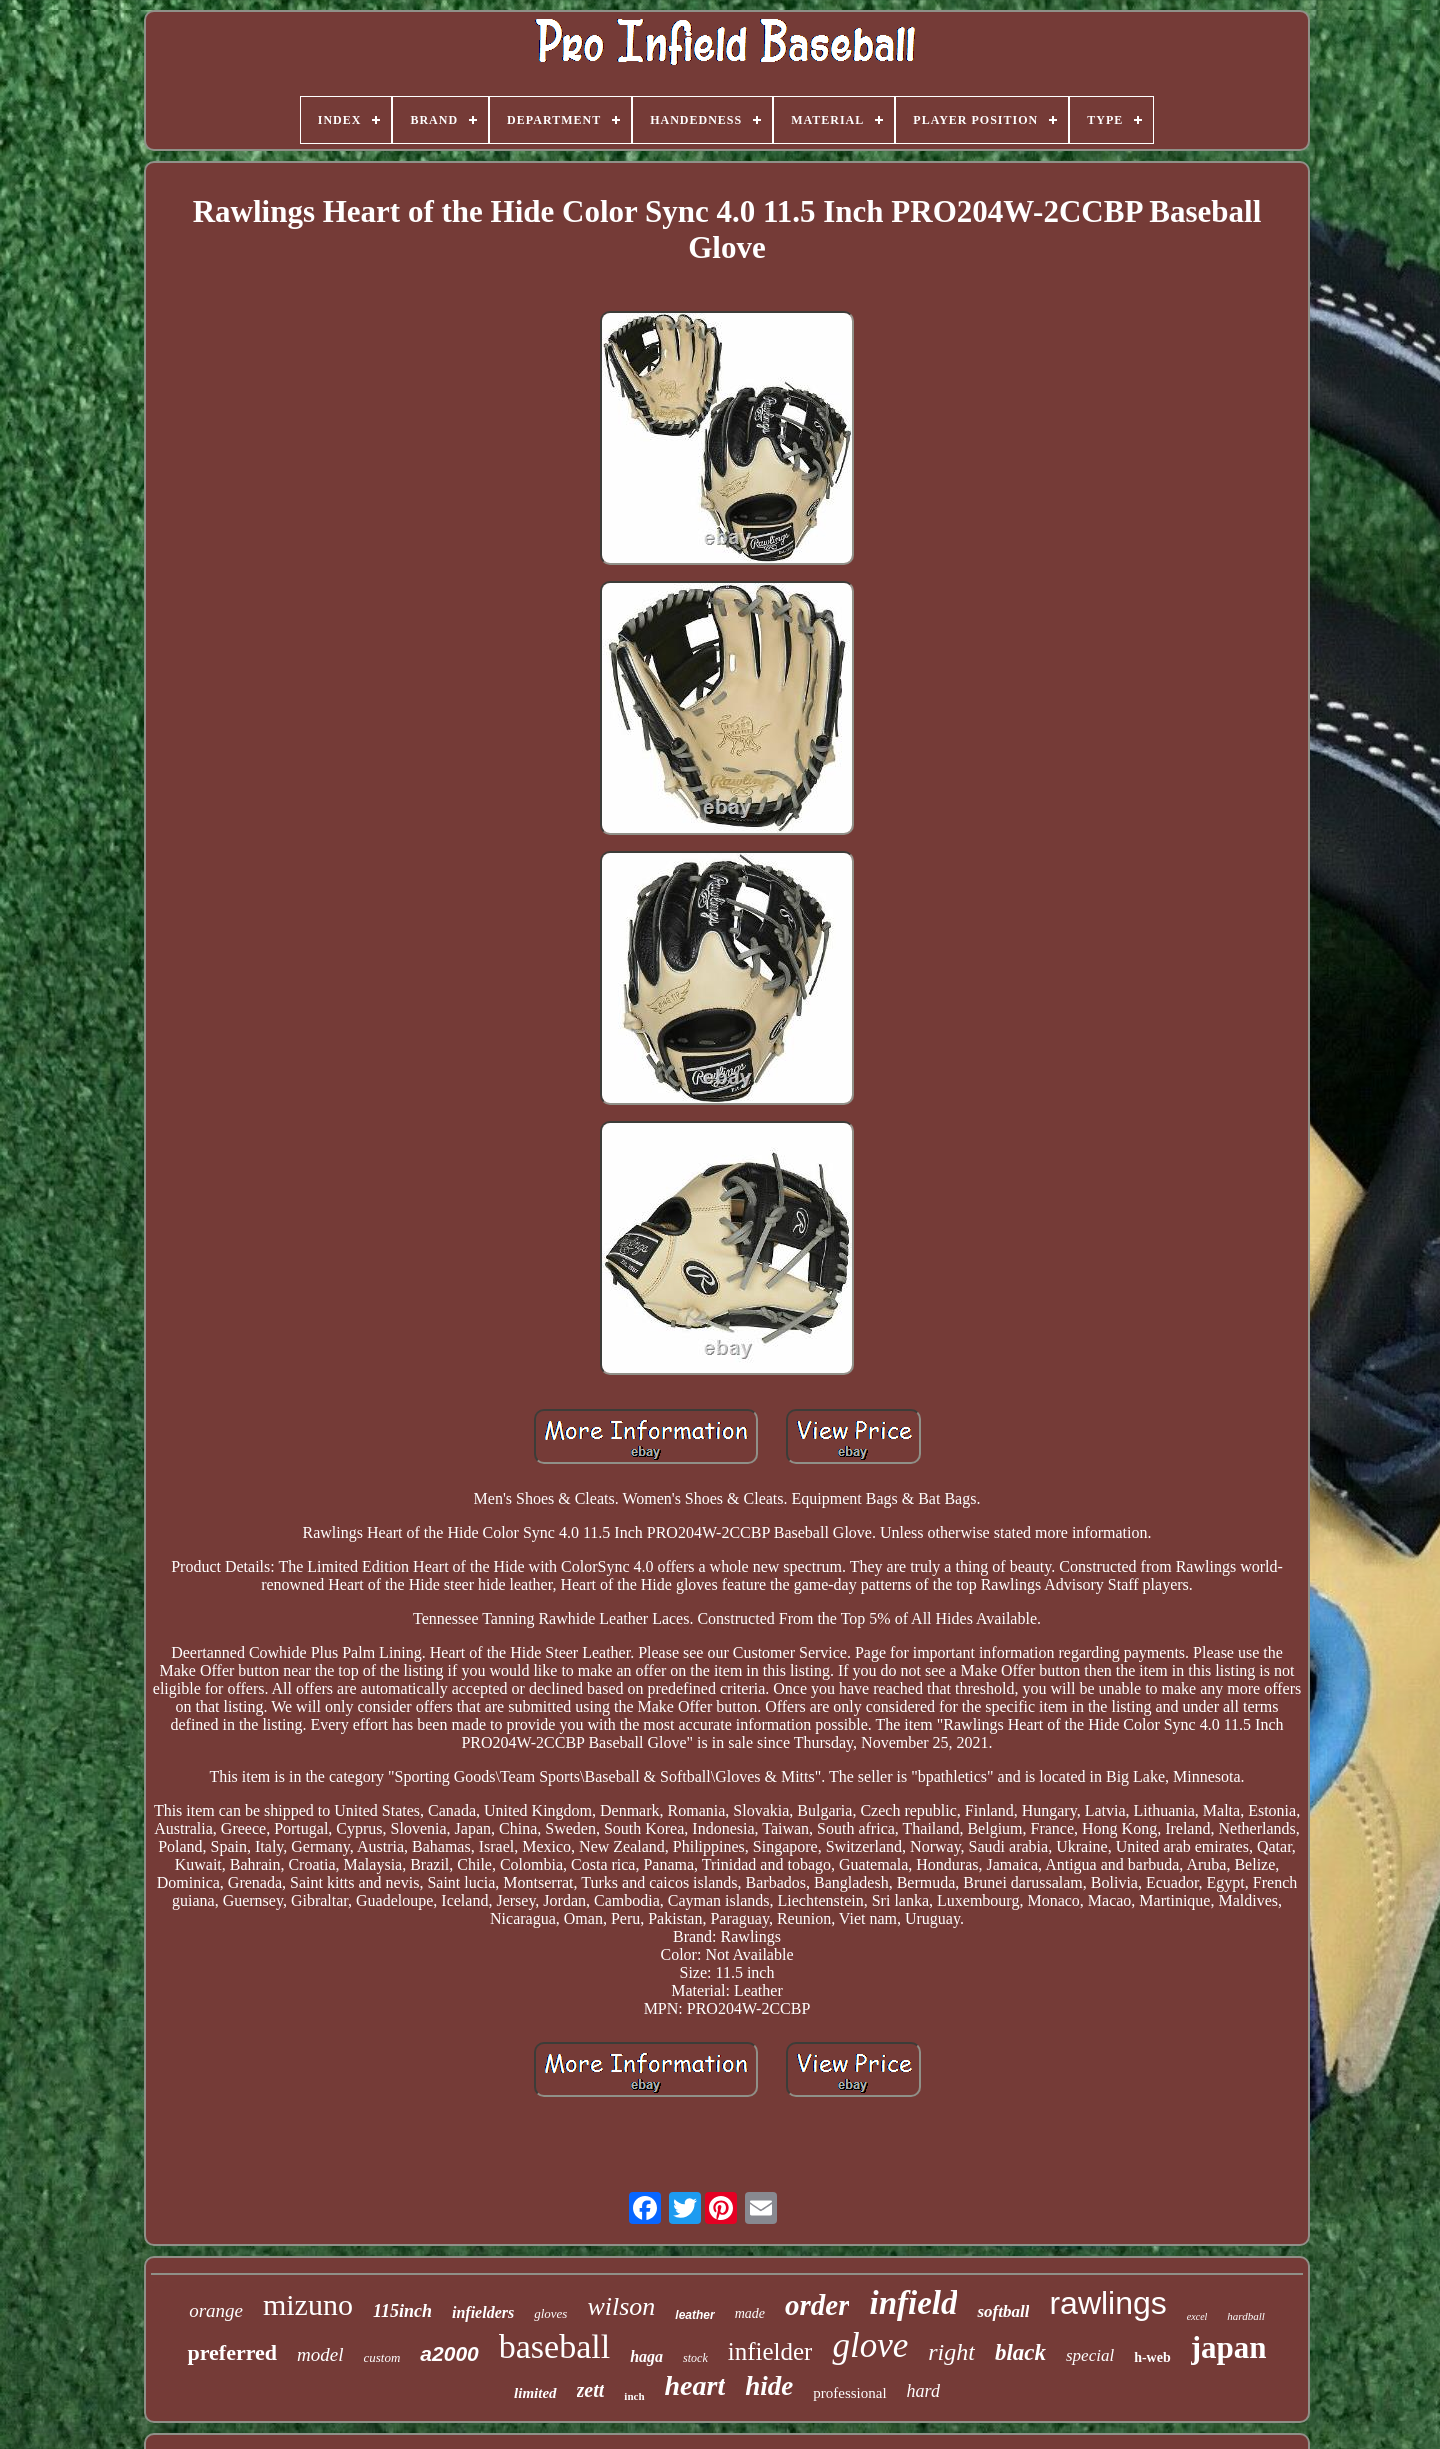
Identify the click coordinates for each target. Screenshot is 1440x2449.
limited (535, 2393)
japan (1229, 2347)
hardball (1246, 2316)
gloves (550, 2313)
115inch (402, 2311)
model (320, 2354)
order (817, 2305)
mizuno (308, 2304)
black (1020, 2352)
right (951, 2352)
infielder (770, 2351)
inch (634, 2396)
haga (646, 2356)
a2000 (449, 2353)
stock (695, 2358)
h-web (1152, 2357)
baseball (554, 2346)
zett (591, 2390)
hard (923, 2391)
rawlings (1107, 2303)
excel (1197, 2316)
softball (1003, 2311)
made (750, 2313)
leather (694, 2315)
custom (382, 2357)
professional (849, 2393)
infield (913, 2303)
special (1090, 2355)
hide (769, 2386)
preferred (232, 2352)
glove (870, 2345)
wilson (621, 2306)
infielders (483, 2312)
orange (216, 2310)
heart (695, 2385)
